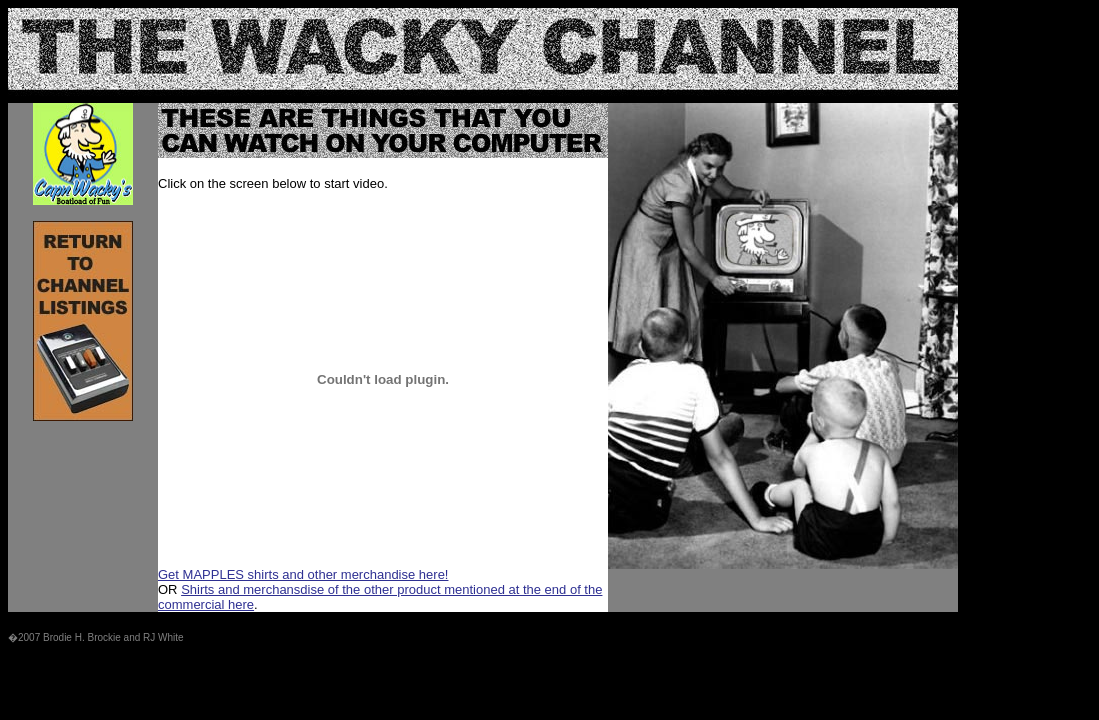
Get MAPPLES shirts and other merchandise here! (303, 574)
